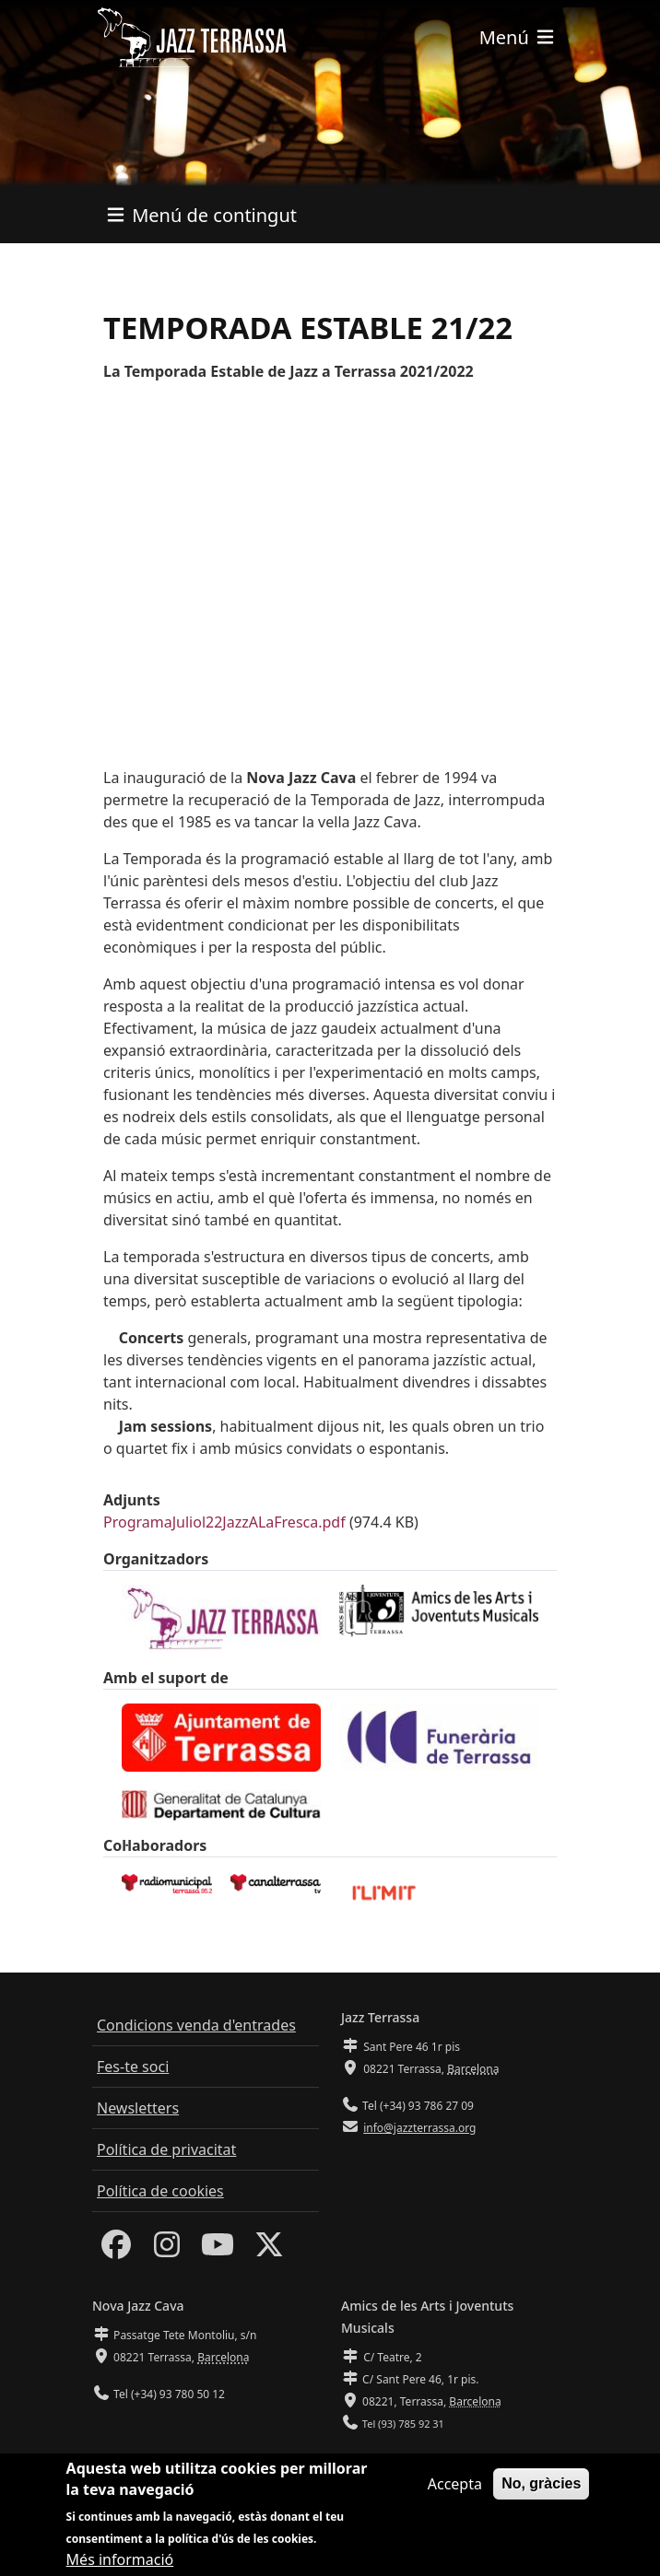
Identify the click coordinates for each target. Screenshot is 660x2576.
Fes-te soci (133, 2066)
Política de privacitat (166, 2149)
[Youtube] (217, 2250)
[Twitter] (269, 2250)
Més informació (120, 2559)
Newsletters (138, 2108)
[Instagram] (166, 2250)
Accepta (455, 2484)
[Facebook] (116, 2250)
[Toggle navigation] (518, 37)
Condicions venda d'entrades (196, 2025)
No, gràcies (541, 2483)
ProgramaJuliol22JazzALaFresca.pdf (224, 1522)
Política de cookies (160, 2191)
